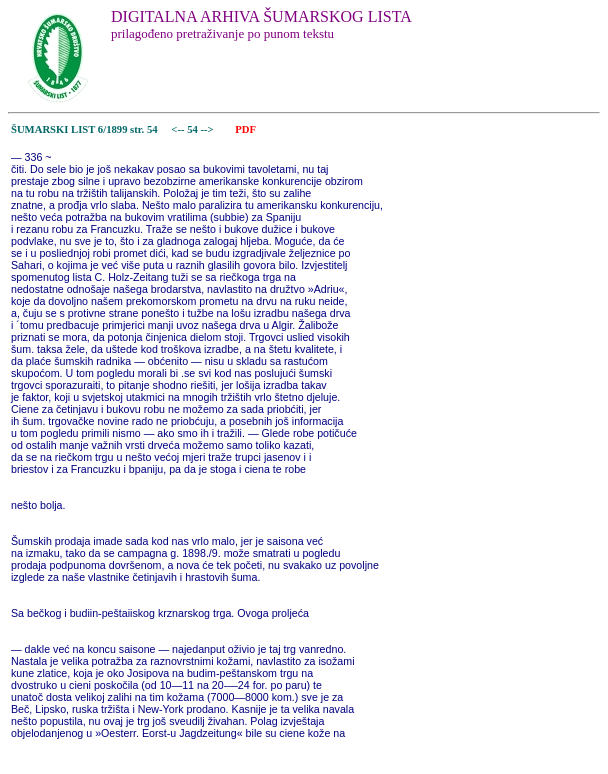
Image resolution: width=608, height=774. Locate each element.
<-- (178, 129)
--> (209, 129)
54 (193, 129)
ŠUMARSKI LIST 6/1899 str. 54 (84, 129)
